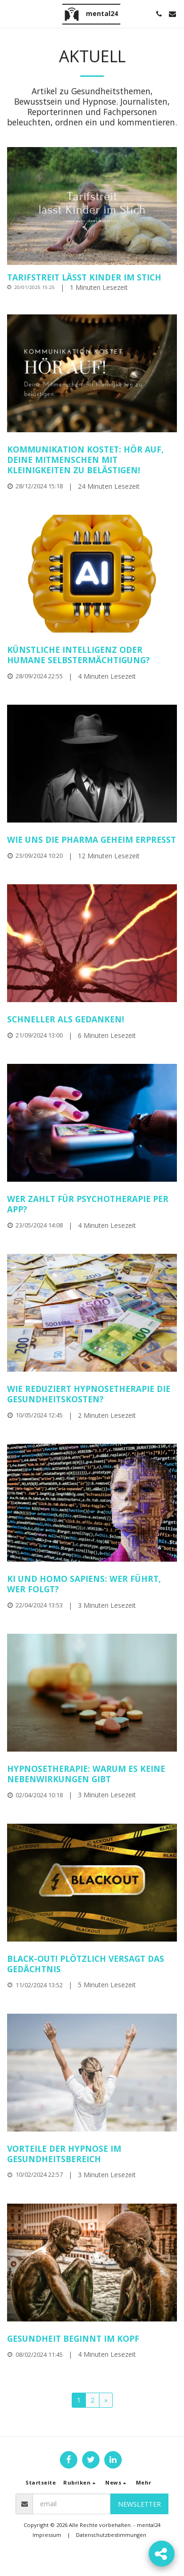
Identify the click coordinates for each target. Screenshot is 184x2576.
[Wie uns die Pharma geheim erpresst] (92, 840)
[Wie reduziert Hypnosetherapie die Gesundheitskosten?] (92, 1394)
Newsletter (139, 2504)
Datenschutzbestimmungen (111, 2534)
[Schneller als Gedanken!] (92, 1019)
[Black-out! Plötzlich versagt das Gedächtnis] (92, 1964)
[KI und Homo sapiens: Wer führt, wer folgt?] (92, 1584)
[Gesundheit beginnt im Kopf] (92, 2339)
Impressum (47, 2534)
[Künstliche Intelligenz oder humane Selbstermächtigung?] (92, 655)
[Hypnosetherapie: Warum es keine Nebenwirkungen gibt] (92, 1774)
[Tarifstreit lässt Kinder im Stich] (92, 277)
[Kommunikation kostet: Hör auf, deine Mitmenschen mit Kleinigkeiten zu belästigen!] (92, 460)
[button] (10, 13)
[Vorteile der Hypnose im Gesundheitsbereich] (92, 2154)
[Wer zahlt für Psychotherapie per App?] (92, 1204)
